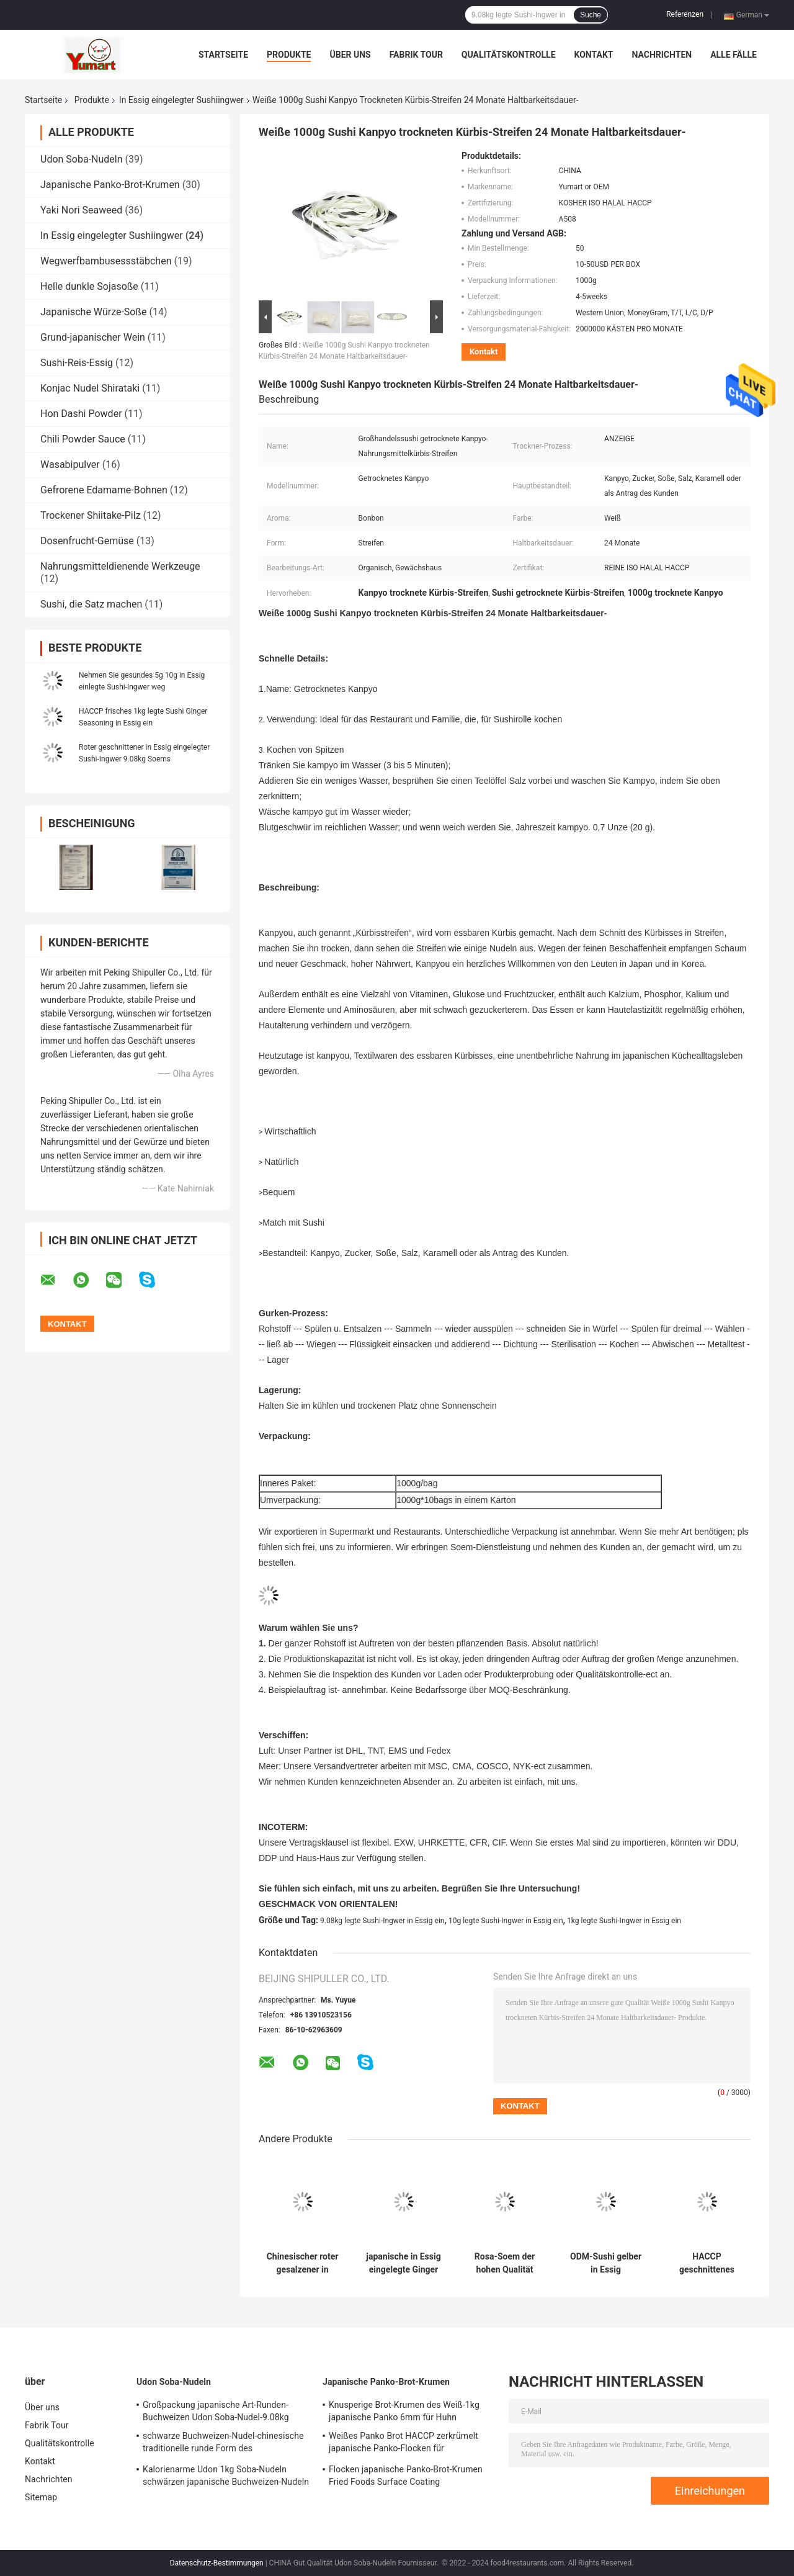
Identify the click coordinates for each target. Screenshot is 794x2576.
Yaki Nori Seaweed (81, 210)
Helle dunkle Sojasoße (89, 286)
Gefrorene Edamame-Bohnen (103, 490)
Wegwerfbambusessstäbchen (106, 261)
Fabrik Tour (416, 55)
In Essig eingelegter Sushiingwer (181, 100)
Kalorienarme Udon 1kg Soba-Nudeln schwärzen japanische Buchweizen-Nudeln (226, 2475)
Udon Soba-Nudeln (81, 159)
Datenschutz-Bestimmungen (217, 2563)
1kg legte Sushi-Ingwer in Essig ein (624, 1920)
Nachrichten (661, 55)
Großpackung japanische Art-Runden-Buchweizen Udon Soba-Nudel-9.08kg (216, 2411)
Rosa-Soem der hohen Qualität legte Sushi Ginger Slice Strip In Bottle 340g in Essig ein (504, 2263)
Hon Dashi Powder (81, 414)
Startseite (223, 55)
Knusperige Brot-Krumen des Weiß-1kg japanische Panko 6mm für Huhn (404, 2411)
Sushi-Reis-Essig (76, 363)
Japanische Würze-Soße (93, 312)
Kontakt (593, 55)
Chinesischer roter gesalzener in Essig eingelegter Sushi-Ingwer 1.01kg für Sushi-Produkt (303, 2263)
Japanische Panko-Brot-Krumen (110, 185)
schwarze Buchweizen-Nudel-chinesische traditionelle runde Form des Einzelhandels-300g (223, 2444)
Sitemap (41, 2497)
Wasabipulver (70, 464)
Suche (590, 15)
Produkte (289, 55)
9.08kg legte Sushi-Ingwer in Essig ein (382, 1920)
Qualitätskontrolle (509, 55)
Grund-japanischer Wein (92, 337)
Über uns (349, 55)
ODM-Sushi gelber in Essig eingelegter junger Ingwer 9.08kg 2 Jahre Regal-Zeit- (605, 2263)
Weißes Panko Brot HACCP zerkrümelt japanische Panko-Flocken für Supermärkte (403, 2444)
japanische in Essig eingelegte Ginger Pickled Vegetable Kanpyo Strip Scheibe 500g (403, 2263)
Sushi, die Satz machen (91, 604)
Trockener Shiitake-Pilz (90, 515)
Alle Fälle (733, 55)
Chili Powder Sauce (82, 439)
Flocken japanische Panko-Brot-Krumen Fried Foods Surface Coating (406, 2475)
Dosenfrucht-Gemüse (87, 541)
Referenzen (684, 14)
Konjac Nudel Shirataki (90, 388)
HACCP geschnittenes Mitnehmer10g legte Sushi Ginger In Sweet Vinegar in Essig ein (707, 2263)
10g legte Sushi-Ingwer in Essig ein (505, 1920)
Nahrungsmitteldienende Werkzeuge (120, 566)
